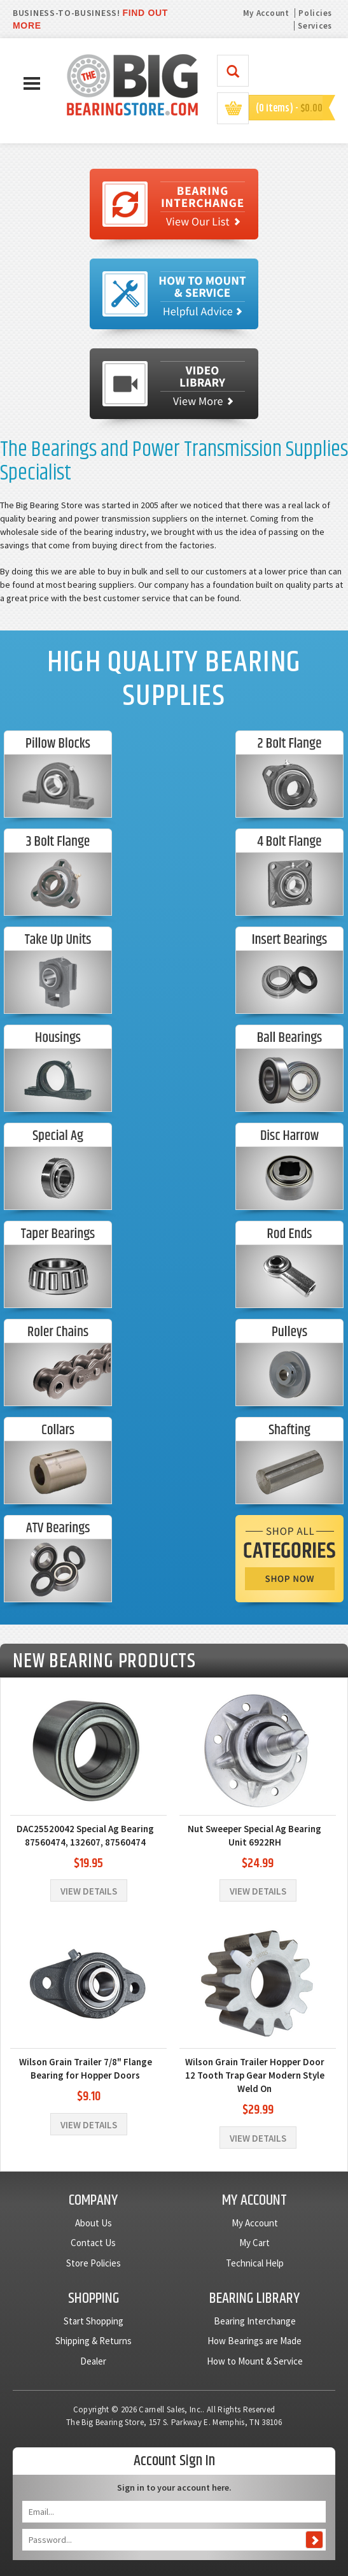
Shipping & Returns (93, 2341)
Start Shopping (93, 2321)
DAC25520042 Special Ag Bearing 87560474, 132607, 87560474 (85, 1835)
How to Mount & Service (255, 2361)
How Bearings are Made (254, 2341)
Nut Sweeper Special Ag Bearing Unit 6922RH (254, 1835)
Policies (315, 13)
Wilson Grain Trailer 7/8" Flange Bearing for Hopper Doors (85, 2068)
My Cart (254, 2243)
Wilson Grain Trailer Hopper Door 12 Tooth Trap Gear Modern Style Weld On (254, 2075)
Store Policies (93, 2263)
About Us (93, 2223)
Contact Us (93, 2243)
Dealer (93, 2361)
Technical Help (255, 2263)
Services (315, 25)
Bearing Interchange (255, 2321)
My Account (266, 13)
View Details (88, 1891)
